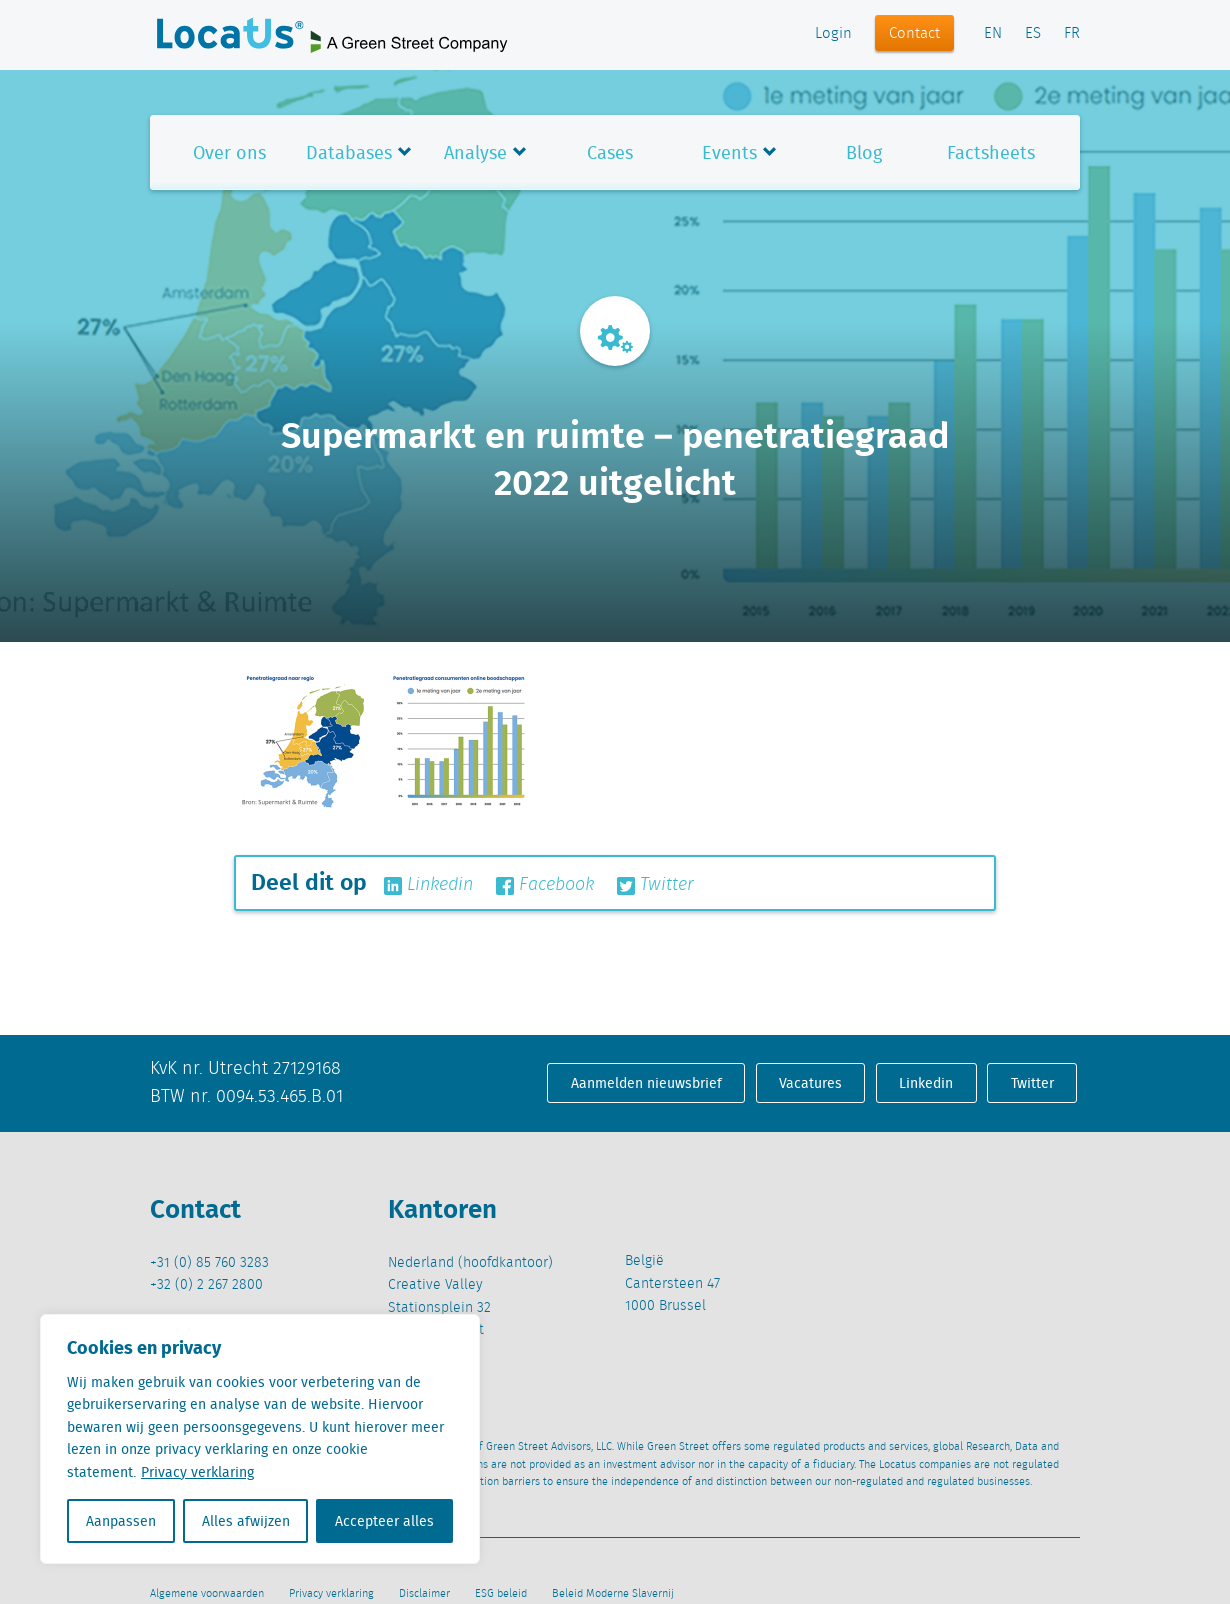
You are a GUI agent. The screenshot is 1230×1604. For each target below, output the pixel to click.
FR (1072, 34)
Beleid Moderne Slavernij (613, 1594)
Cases (610, 152)
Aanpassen (121, 1521)
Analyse (475, 152)
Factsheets (991, 152)
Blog (864, 152)
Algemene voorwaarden (207, 1594)
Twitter (655, 885)
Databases (349, 152)
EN (993, 34)
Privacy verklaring (197, 1472)
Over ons (229, 152)
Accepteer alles (384, 1521)
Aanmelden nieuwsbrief (646, 1083)
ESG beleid (501, 1594)
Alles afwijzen (246, 1521)
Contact (914, 34)
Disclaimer (424, 1594)
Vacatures (810, 1083)
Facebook (545, 885)
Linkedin (428, 885)
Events (729, 152)
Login (833, 34)
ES (1033, 34)
